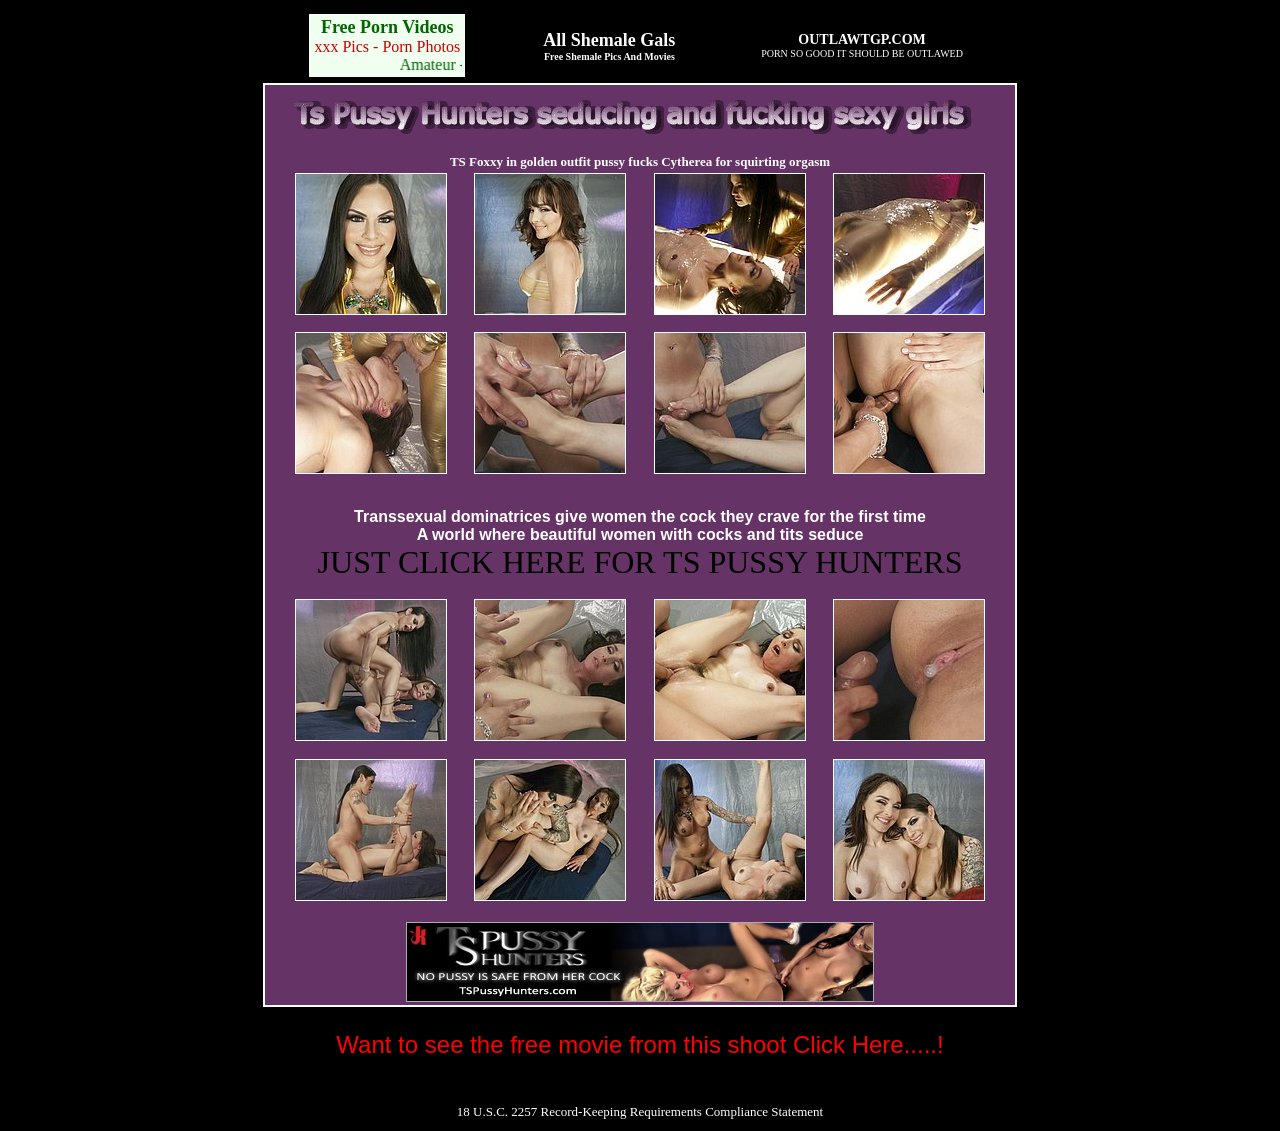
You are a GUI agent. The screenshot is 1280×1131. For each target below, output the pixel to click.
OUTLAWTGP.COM (861, 39)
